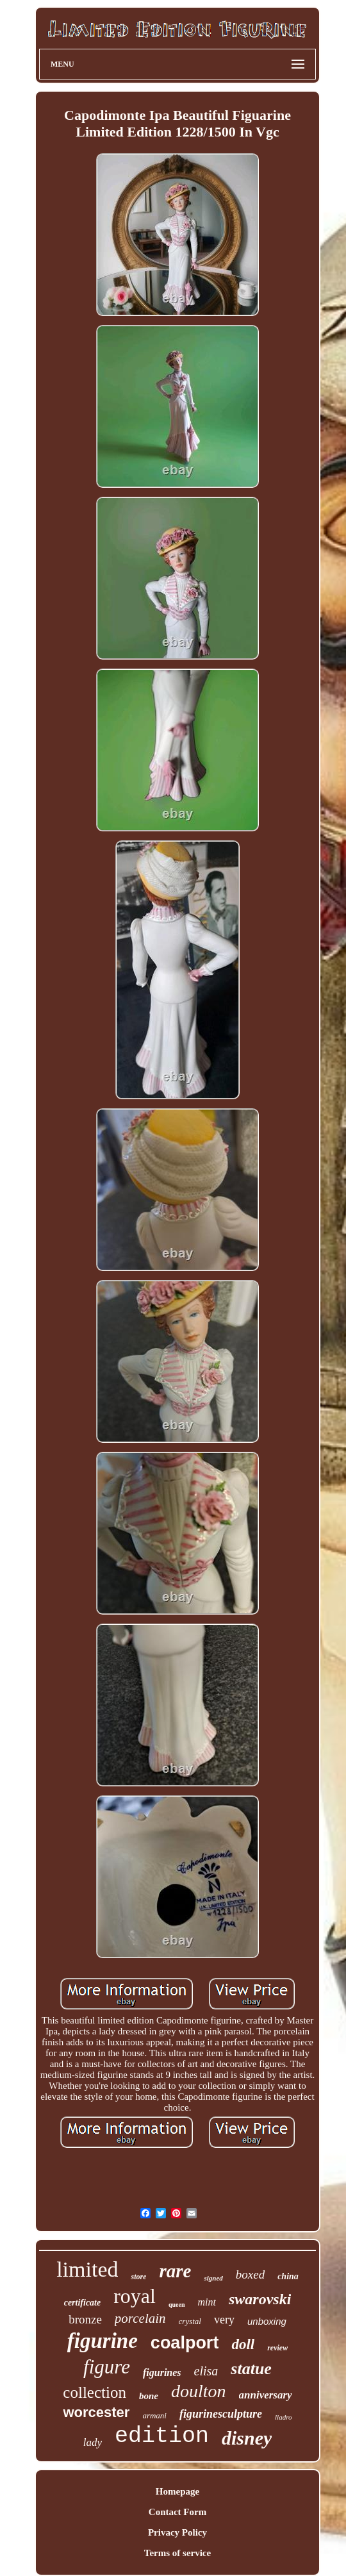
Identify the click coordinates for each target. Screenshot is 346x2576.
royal (134, 2295)
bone (148, 2396)
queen (177, 2304)
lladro (283, 2417)
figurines (162, 2372)
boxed (250, 2274)
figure (106, 2367)
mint (207, 2302)
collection (94, 2392)
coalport (185, 2342)
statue (251, 2368)
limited (87, 2269)
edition (162, 2436)
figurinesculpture (220, 2413)
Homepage (177, 2491)
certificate (82, 2302)
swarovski (260, 2299)
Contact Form (177, 2512)
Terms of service (177, 2553)
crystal (190, 2321)
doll (242, 2344)
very (224, 2319)
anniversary (265, 2395)
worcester (96, 2412)
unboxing (266, 2321)
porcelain (140, 2318)
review (277, 2347)
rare (175, 2271)
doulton (198, 2391)
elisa (206, 2371)
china (288, 2276)
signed (213, 2278)
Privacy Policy (177, 2532)
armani (154, 2415)
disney (247, 2437)
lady (92, 2442)
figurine (102, 2340)
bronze (85, 2319)
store (138, 2276)
